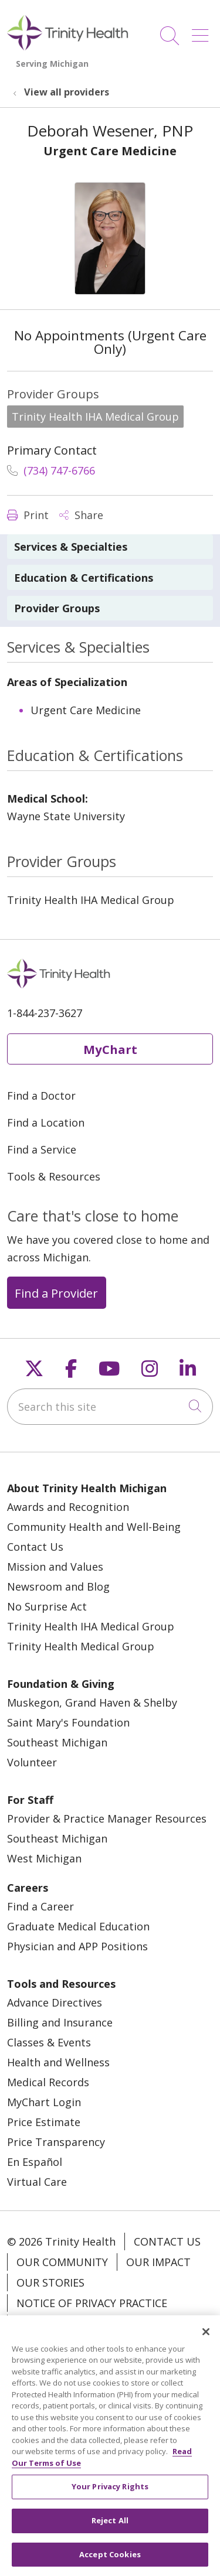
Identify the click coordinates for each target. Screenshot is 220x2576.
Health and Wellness (58, 2062)
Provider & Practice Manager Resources (107, 1818)
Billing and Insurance (60, 2022)
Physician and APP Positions (77, 1946)
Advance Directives (54, 2002)
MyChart (110, 1049)
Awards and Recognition (68, 1507)
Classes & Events (49, 2042)
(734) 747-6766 (51, 470)
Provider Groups (57, 608)
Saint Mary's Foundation (68, 1722)
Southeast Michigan (57, 1742)
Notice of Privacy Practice (91, 2303)
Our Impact (158, 2262)
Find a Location (45, 1122)
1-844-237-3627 (44, 1013)
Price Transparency (56, 2142)
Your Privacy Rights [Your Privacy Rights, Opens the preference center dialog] (110, 2498)
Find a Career (40, 1906)
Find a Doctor (41, 1096)
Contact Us (35, 1547)
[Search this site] (110, 1406)
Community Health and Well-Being (94, 1527)
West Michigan (44, 1858)
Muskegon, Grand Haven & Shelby (92, 1702)
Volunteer (32, 1762)
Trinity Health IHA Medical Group (90, 1626)
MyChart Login (44, 2102)
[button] (202, 31)
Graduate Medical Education (78, 1926)
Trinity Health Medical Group (80, 1646)
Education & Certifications (83, 578)
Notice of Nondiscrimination (100, 2323)
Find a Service (41, 1149)
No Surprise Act (47, 1606)
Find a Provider (56, 1293)
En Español (34, 2162)
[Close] (206, 2344)
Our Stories (50, 2282)
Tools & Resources (53, 1176)
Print (28, 515)
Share (81, 515)
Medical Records (48, 2082)
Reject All (110, 2532)
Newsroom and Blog (58, 1586)
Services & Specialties (70, 547)
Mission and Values (55, 1567)
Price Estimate (43, 2122)
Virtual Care (37, 2182)
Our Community (62, 2262)
